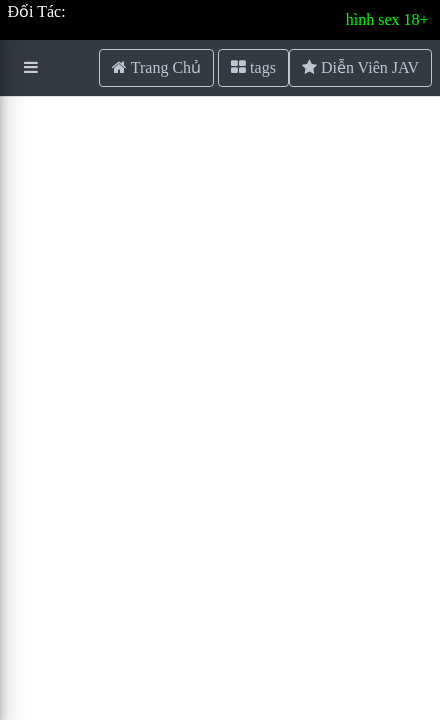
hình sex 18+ (387, 19)
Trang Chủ (156, 67)
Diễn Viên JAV (360, 67)
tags (253, 67)
